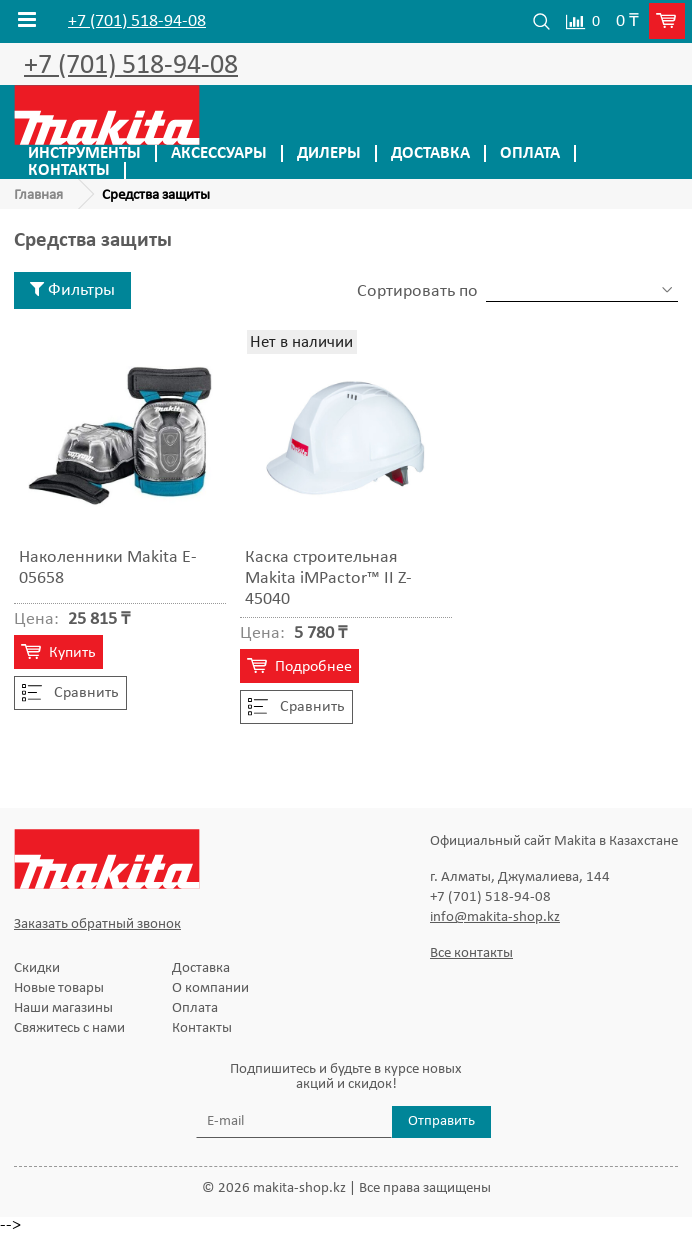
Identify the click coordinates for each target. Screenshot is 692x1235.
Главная (38, 195)
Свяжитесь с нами (69, 1028)
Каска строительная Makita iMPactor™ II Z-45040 (328, 578)
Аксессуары (219, 153)
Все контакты (471, 953)
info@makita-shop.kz (495, 917)
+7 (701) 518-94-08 (137, 22)
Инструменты (84, 153)
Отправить (441, 1121)
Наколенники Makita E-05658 (108, 568)
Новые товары (59, 988)
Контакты (69, 170)
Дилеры (329, 153)
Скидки (37, 968)
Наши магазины (63, 1008)
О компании (210, 988)
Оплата (530, 153)
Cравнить (70, 693)
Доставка (430, 153)
